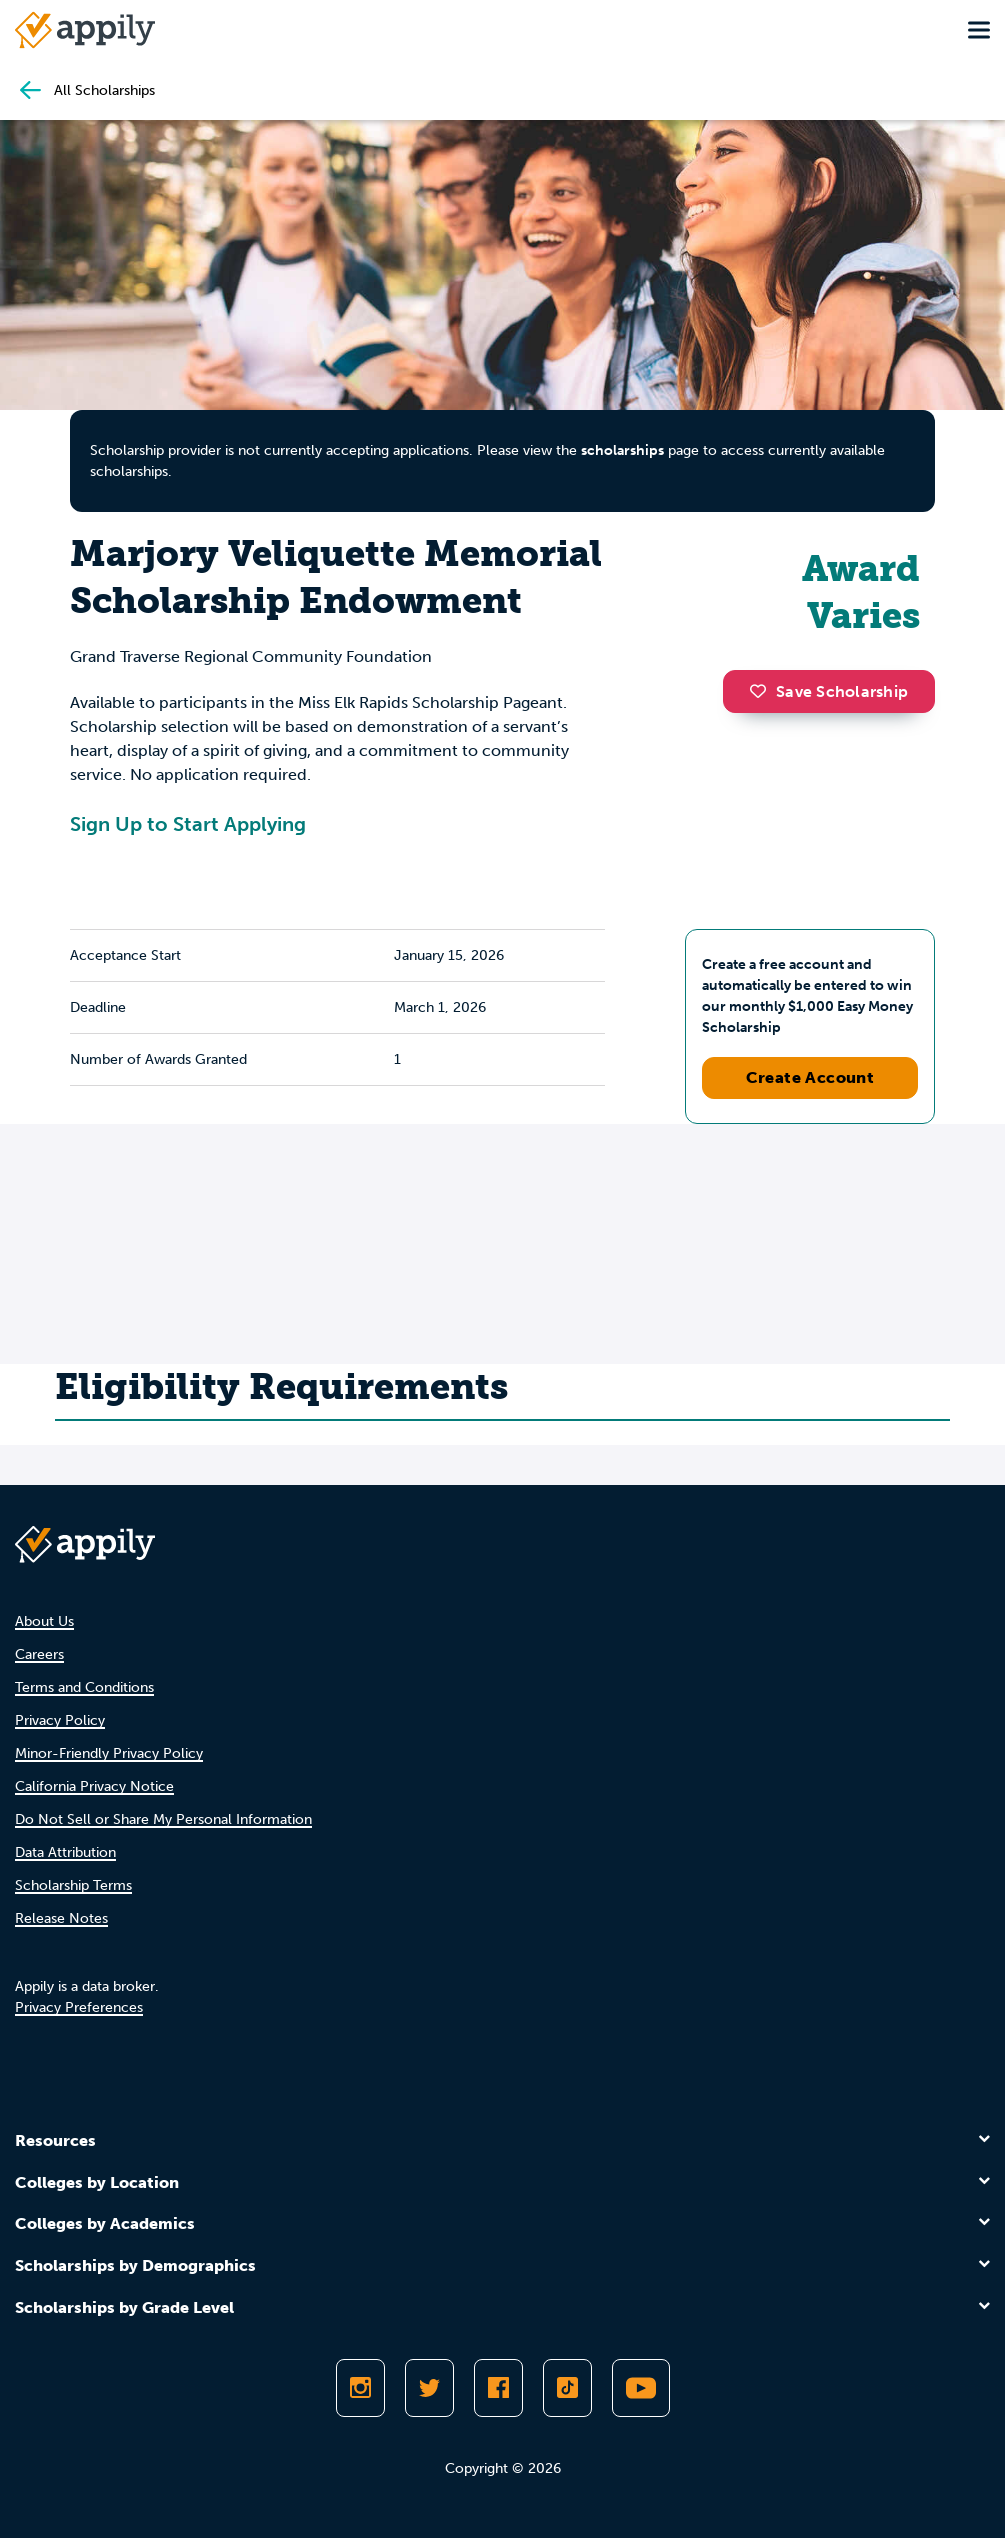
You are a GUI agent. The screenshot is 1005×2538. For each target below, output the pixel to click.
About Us (44, 1621)
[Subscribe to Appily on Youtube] (641, 2388)
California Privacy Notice (94, 1786)
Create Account (810, 1077)
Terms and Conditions (84, 1687)
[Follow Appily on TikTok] (567, 2388)
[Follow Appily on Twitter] (429, 2388)
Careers (39, 1654)
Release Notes (61, 1918)
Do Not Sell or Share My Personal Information (163, 1819)
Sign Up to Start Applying (188, 824)
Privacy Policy (60, 1720)
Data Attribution (65, 1852)
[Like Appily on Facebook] (498, 2388)
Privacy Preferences (79, 2007)
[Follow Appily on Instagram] (360, 2388)
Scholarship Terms (73, 1885)
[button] (763, 691)
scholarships (622, 450)
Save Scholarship (829, 691)
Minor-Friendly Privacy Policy (109, 1753)
